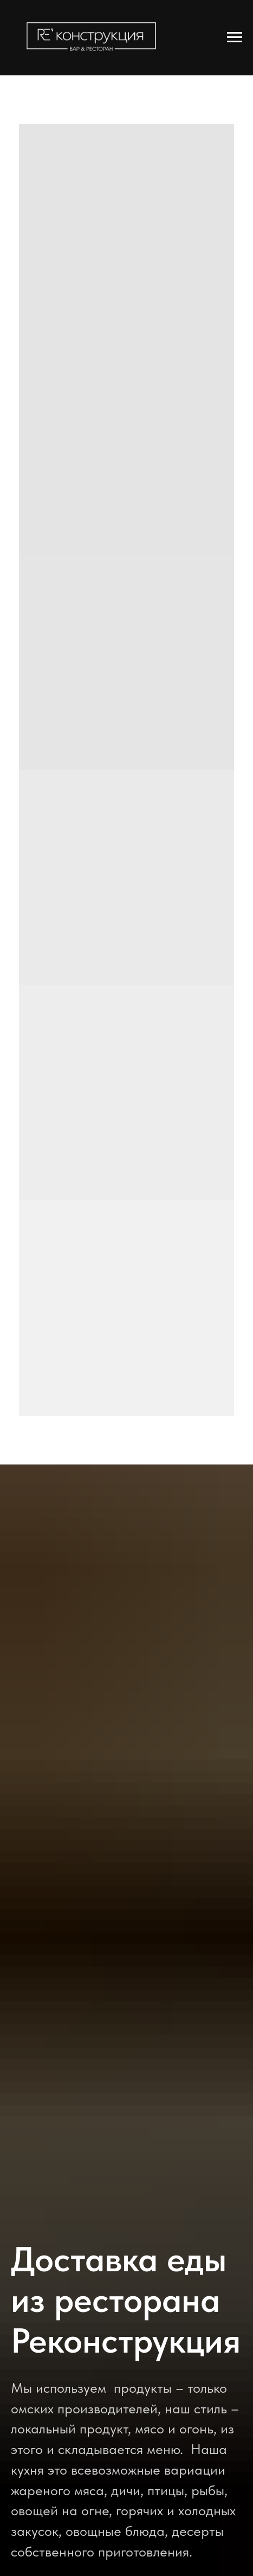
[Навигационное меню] (234, 37)
